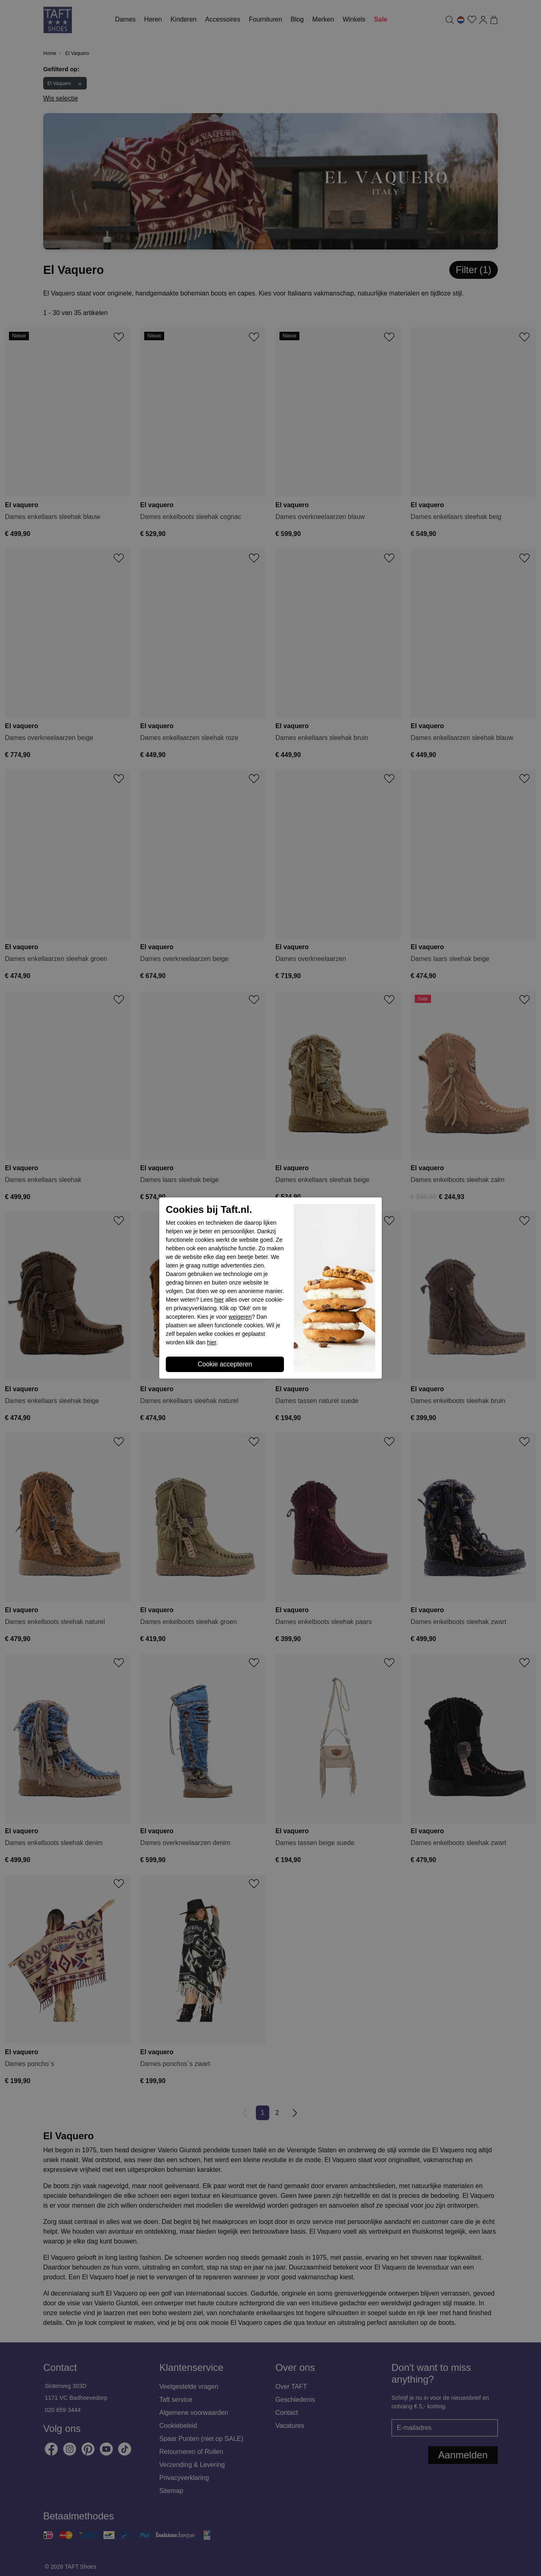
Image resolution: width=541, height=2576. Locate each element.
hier (219, 1299)
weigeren (240, 1316)
